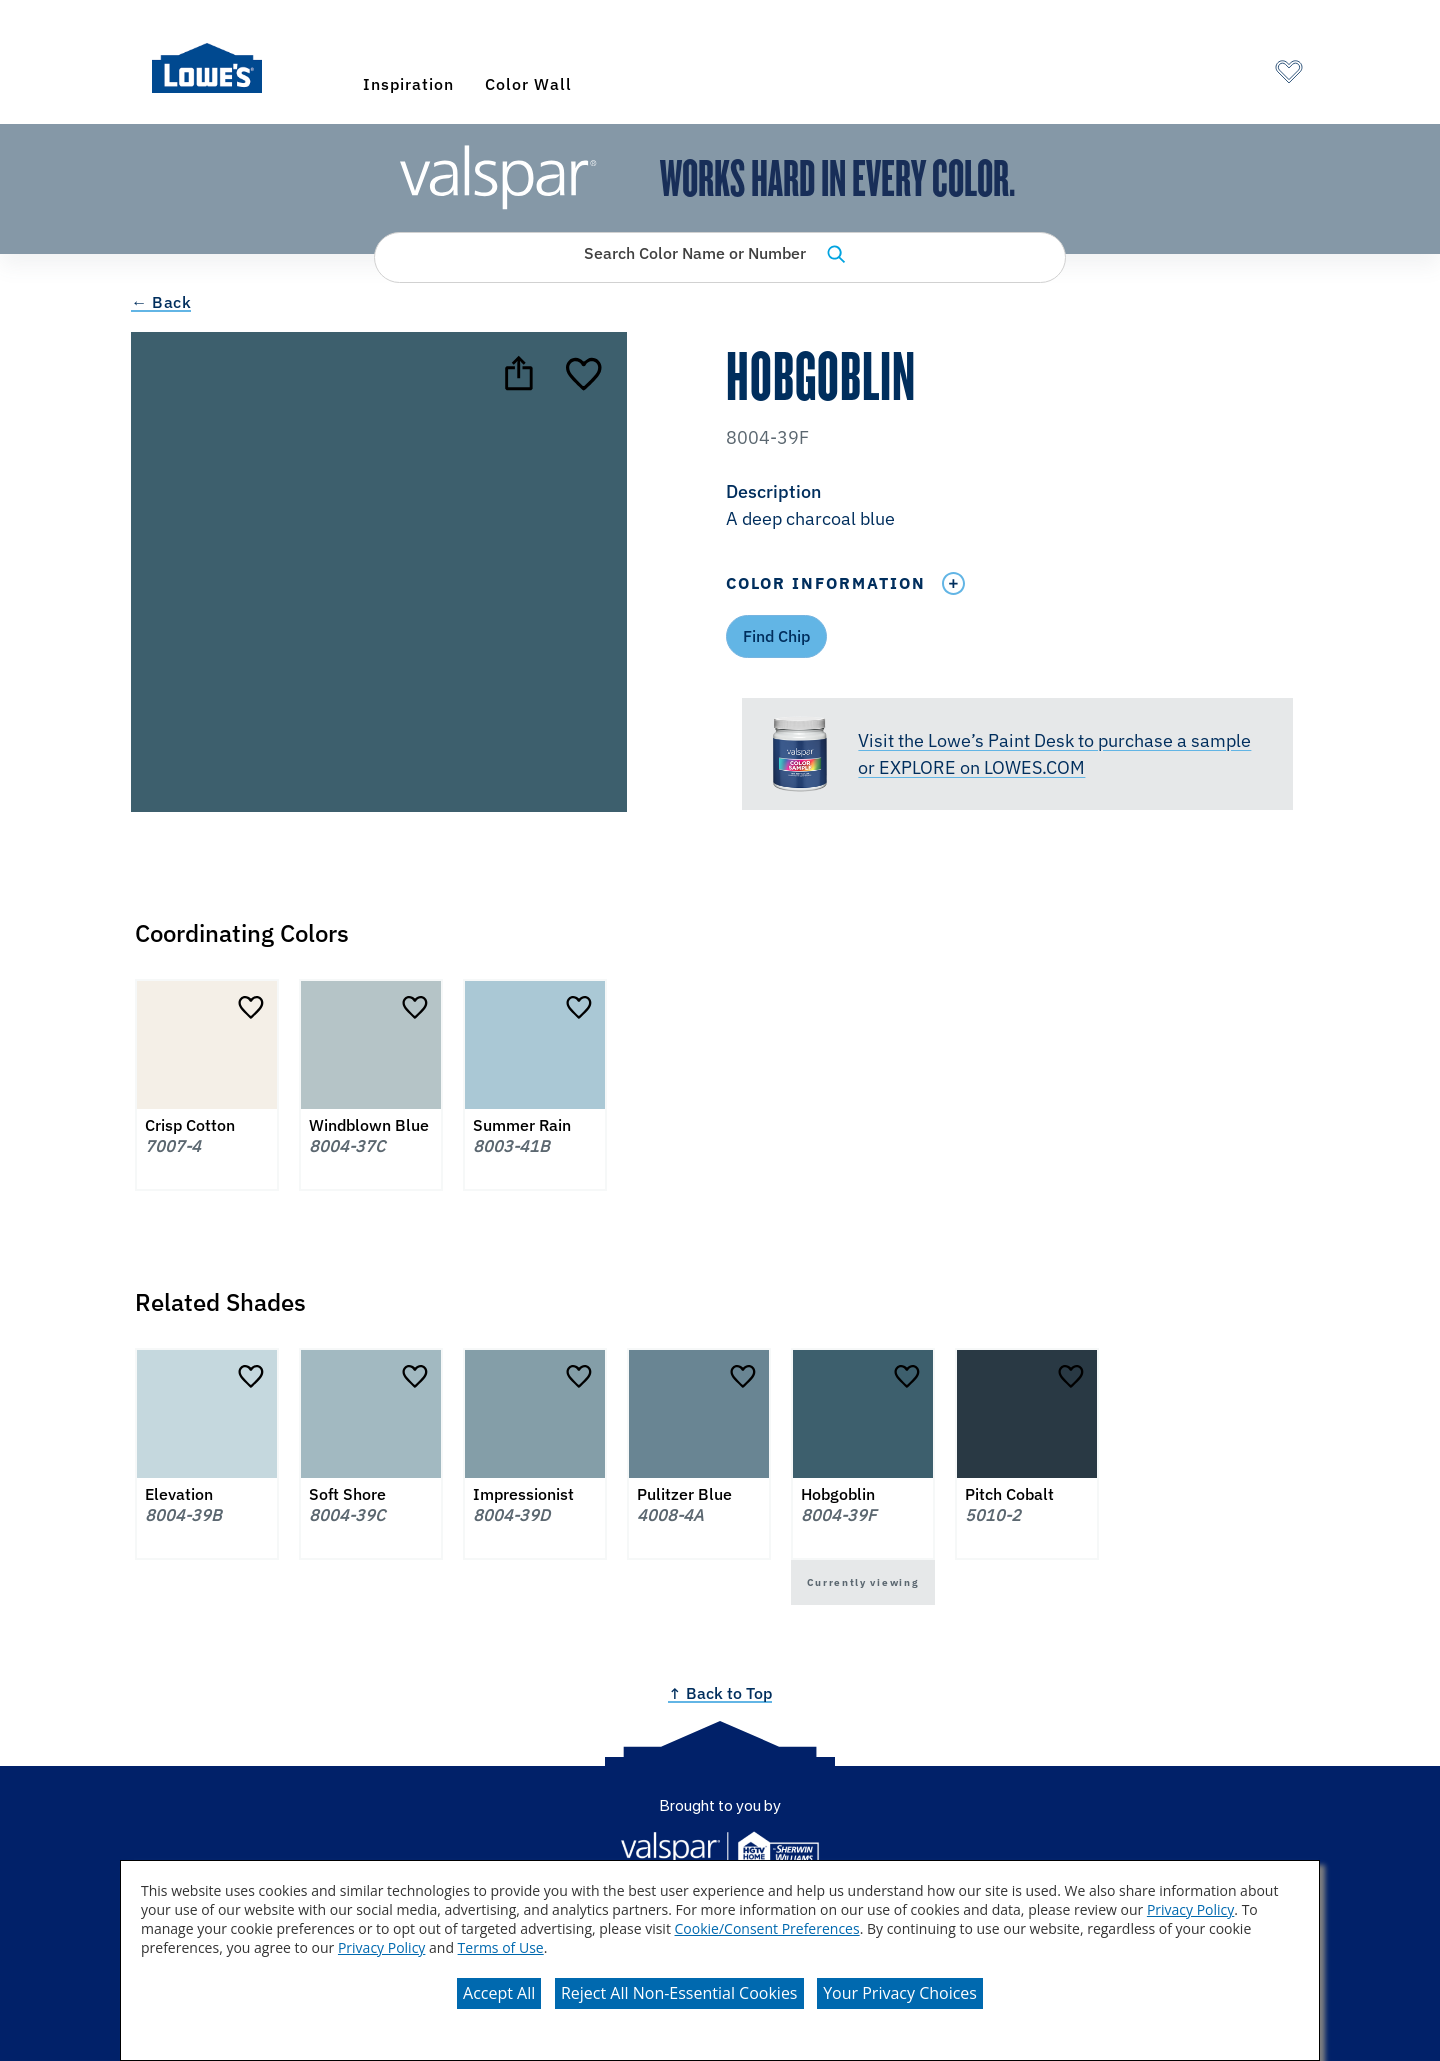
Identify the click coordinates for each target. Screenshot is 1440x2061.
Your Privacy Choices (900, 1993)
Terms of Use (501, 1947)
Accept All (499, 1993)
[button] (1017, 507)
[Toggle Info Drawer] (953, 583)
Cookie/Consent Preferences (767, 1928)
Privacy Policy (1190, 1909)
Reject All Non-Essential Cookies (679, 1993)
